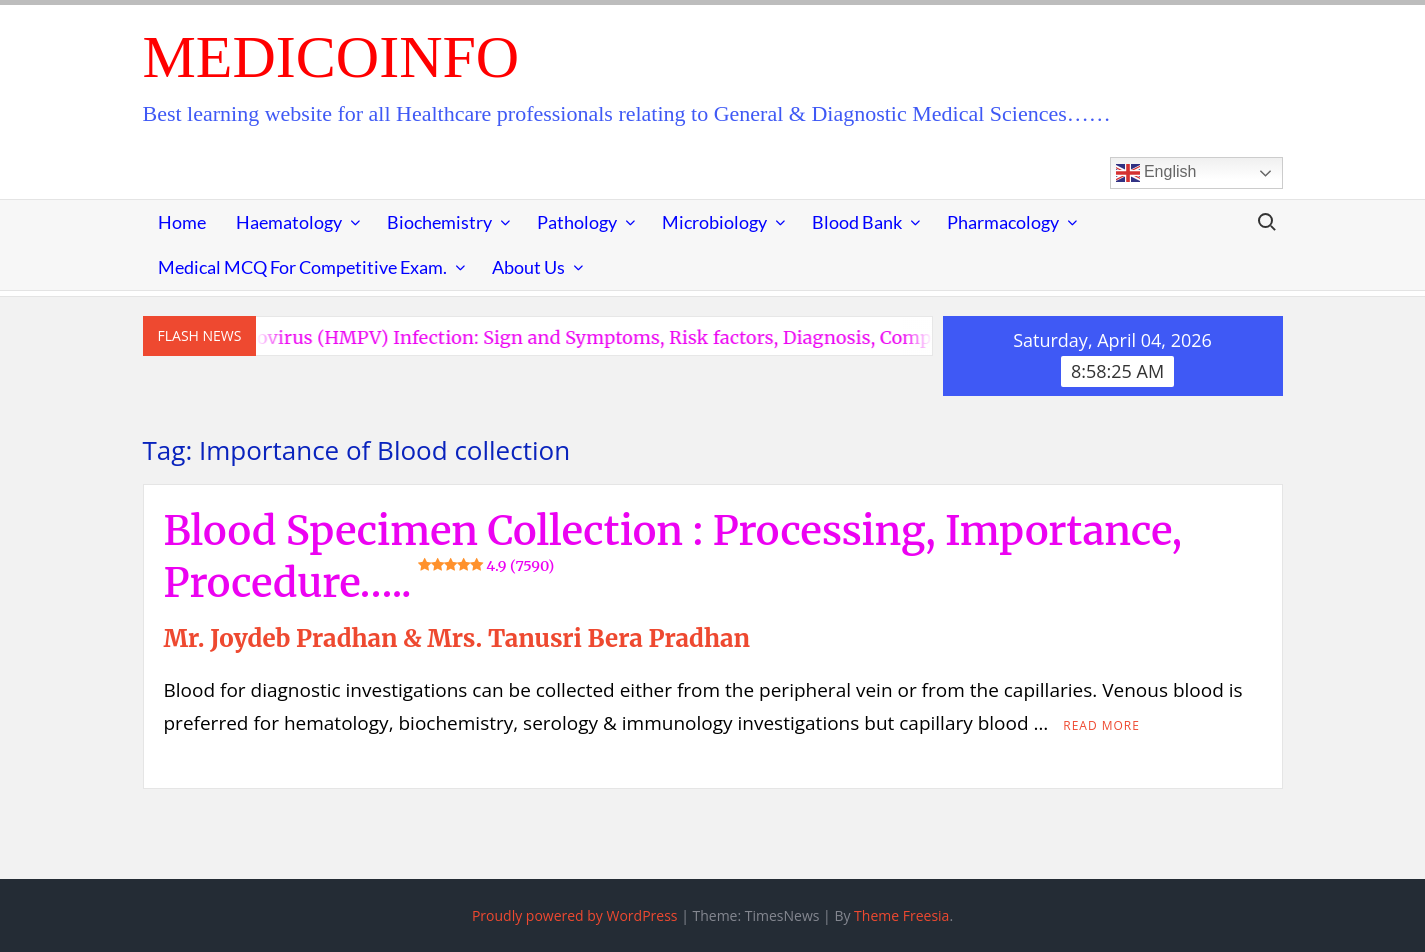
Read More (1101, 725)
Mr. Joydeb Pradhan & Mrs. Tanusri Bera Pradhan (457, 638)
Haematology (289, 222)
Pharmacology (1003, 222)
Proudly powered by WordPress (575, 915)
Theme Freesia (901, 915)
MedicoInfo (331, 57)
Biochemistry (439, 222)
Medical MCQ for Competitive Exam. (302, 267)
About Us (528, 267)
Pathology (577, 222)
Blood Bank (857, 222)
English (1156, 173)
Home (182, 222)
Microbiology (714, 222)
